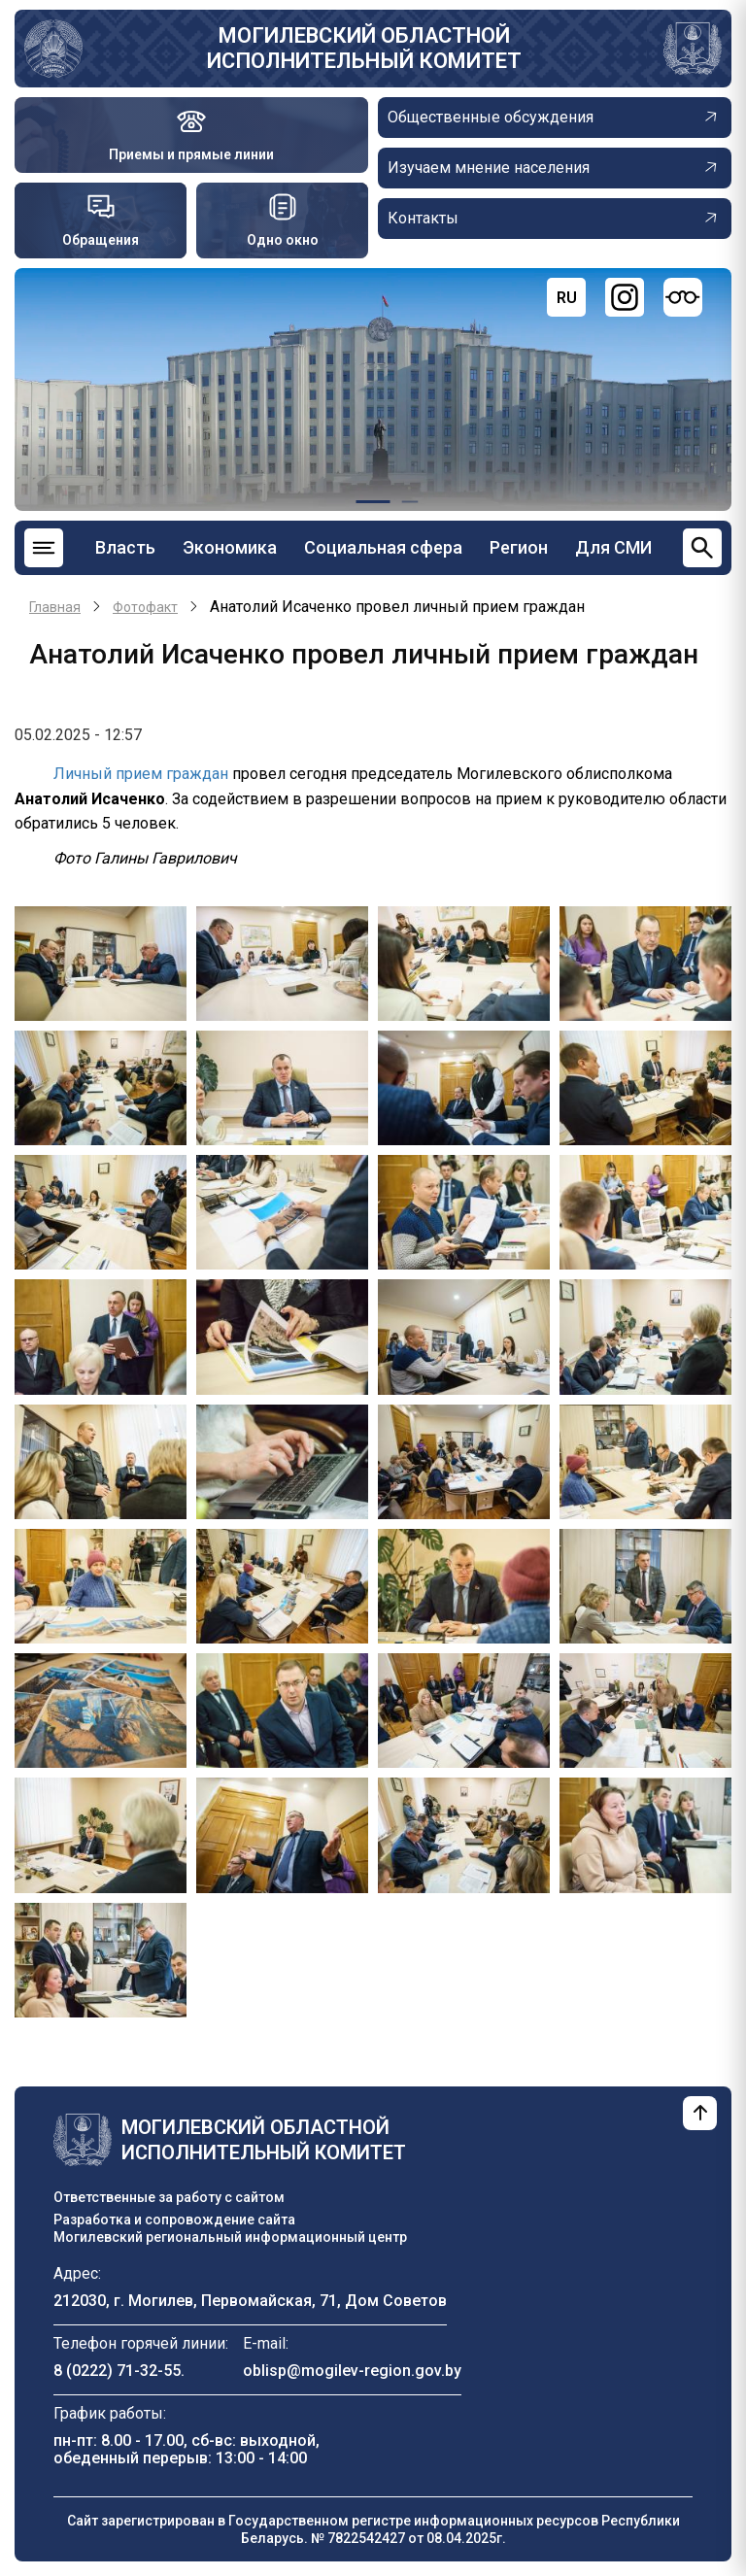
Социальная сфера (383, 547)
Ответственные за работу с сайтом (169, 2197)
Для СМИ (613, 547)
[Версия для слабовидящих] (682, 297)
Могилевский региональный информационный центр (230, 2237)
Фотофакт (145, 607)
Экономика (230, 547)
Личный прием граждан (140, 773)
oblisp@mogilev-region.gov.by (352, 2370)
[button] (100, 962)
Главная (55, 607)
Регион (519, 547)
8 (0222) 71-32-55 (117, 2370)
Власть (125, 547)
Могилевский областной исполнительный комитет (364, 48)
